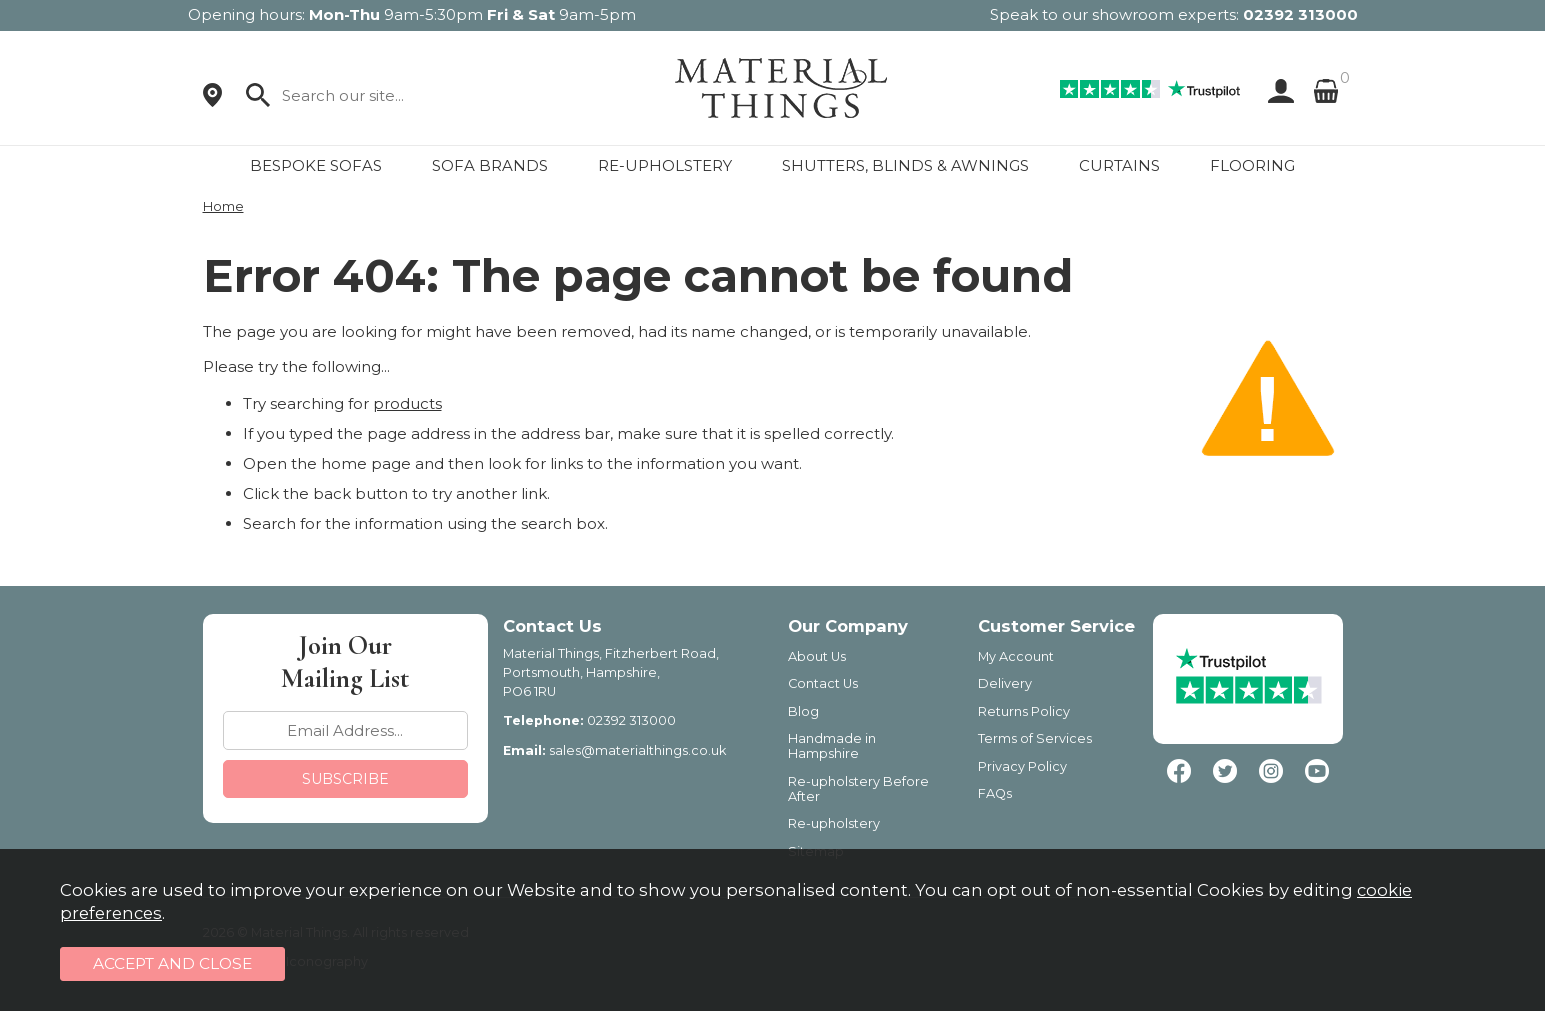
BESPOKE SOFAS (316, 165)
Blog (803, 711)
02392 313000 (1300, 14)
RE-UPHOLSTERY (665, 165)
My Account (1016, 656)
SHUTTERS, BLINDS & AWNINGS (905, 165)
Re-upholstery (834, 823)
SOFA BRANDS (490, 165)
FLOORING (1252, 165)
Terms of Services (1035, 738)
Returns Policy (1024, 711)
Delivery (1005, 683)
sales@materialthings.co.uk (637, 750)
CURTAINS (1119, 165)
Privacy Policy (1022, 766)
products (407, 403)
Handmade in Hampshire (832, 746)
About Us (817, 656)
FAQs (995, 793)
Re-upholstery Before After (858, 789)
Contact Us (823, 683)
